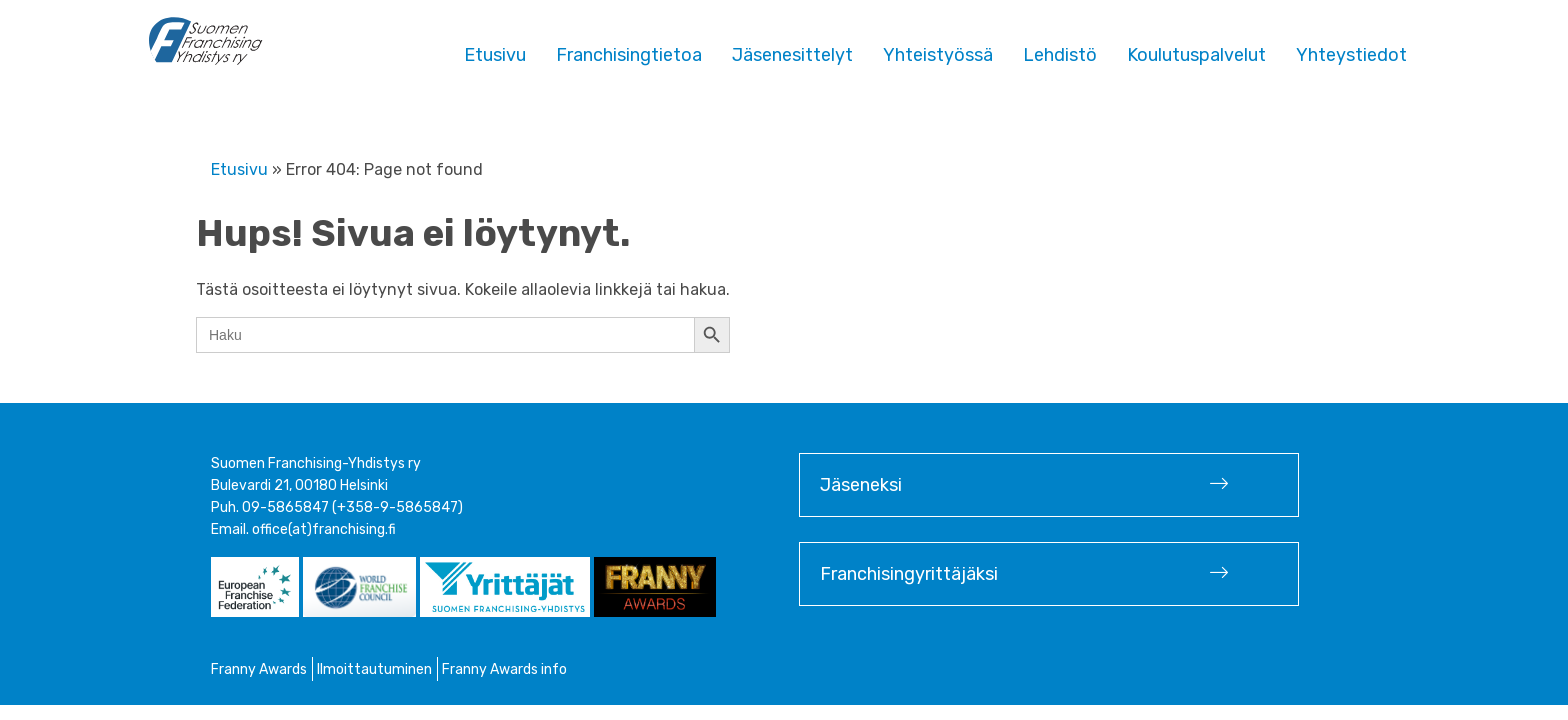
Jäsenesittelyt (792, 55)
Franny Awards (259, 669)
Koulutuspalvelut (1196, 55)
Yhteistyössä (938, 55)
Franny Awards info (504, 669)
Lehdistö (1060, 55)
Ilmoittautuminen (374, 669)
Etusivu (495, 55)
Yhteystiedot (1351, 55)
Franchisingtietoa (629, 55)
